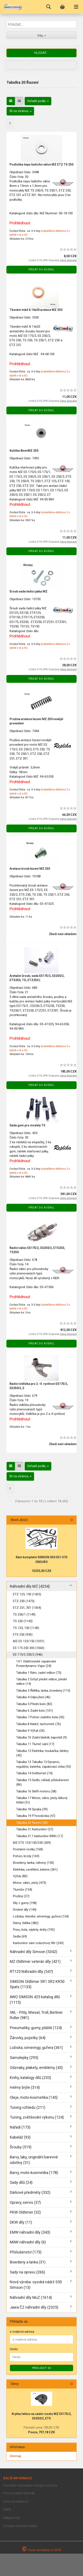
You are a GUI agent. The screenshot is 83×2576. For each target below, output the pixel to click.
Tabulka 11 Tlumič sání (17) (35, 1744)
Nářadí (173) (20, 2127)
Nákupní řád (11, 2518)
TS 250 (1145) (23, 1621)
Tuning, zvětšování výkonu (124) (37, 2117)
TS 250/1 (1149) (24, 1614)
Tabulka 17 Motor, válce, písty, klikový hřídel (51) (41, 1800)
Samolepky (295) (24, 2057)
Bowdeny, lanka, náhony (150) (33, 1863)
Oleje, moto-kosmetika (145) (34, 2097)
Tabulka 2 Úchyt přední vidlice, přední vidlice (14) (41, 1681)
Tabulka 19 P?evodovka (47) (35, 1816)
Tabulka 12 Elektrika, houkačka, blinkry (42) (42, 1753)
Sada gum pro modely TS (27, 1125)
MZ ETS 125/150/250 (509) (32, 1843)
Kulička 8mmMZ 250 (24, 450)
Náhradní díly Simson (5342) (33, 1951)
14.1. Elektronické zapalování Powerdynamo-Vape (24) (36, 1663)
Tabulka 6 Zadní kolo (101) (34, 1711)
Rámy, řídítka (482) (26, 1923)
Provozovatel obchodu (19, 2493)
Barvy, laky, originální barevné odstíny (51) (34, 2160)
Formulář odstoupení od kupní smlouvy (30, 2485)
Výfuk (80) (20, 1876)
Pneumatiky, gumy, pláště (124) (36, 2027)
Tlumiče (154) (22, 1889)
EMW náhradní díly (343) (30, 2232)
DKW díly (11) (21, 2222)
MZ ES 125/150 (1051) (28, 1641)
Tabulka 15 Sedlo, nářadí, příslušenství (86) (42, 1782)
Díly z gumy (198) (25, 1903)
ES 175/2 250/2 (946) (28, 1654)
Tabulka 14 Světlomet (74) (34, 1773)
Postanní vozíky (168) (28, 1849)
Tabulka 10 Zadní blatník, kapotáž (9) (41, 1737)
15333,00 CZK (41, 1571)
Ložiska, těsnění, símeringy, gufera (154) (41, 1916)
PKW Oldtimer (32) (25, 2212)
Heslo (14, 2349)
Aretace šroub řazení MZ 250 (30, 868)
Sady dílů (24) (21, 2182)
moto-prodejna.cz (15, 2501)
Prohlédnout (20, 223)
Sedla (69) (20, 1936)
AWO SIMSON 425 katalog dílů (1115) (35, 2000)
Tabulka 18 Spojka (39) (32, 1809)
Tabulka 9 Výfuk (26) (30, 1731)
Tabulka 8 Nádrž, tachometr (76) (38, 1724)
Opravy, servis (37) (25, 2202)
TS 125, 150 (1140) (26, 1628)
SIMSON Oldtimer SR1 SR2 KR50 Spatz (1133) (37, 1984)
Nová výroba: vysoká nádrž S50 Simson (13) (36, 2285)
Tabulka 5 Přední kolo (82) (34, 1704)
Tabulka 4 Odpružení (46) (33, 1697)
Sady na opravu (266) (27, 2272)
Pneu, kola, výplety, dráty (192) (34, 1930)
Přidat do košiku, (42, 269)
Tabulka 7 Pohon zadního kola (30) (40, 1717)
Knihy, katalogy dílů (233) (30, 2077)
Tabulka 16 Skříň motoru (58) (36, 1791)
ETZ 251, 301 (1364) (27, 1608)
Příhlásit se (41, 2368)
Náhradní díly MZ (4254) (30, 1586)
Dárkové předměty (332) (30, 2192)
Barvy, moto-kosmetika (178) (34, 2172)
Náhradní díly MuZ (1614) (31, 2297)
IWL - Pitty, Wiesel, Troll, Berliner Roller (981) (36, 2015)
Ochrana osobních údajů (20, 2526)
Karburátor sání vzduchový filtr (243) (38, 1943)
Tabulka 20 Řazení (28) (32, 1823)
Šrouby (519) (20, 2147)
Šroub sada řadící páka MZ (28, 591)
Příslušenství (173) (26, 2252)
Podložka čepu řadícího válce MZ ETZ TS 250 (41, 164)
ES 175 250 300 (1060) (28, 1648)
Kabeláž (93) (20, 2137)
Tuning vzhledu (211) (27, 2107)
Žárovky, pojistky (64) (28, 2037)
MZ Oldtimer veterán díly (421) (35, 1961)
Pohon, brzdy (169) (26, 1856)
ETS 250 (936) (23, 1634)
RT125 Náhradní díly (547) (31, 1971)
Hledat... (41, 53)
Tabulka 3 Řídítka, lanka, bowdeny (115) (43, 1690)
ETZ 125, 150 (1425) (27, 1594)
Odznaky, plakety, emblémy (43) (36, 2067)
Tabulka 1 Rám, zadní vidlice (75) (38, 1673)
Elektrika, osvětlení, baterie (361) (35, 1869)
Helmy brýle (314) (25, 2087)
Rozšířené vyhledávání (41, 65)
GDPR (7, 2509)
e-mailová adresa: (22, 2332)
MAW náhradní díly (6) (28, 2242)
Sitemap (15, 2456)
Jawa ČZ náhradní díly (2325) (34, 2307)
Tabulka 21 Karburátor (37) (34, 1829)
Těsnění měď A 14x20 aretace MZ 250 (36, 309)
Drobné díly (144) (24, 1909)
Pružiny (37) (21, 1896)
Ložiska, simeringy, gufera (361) (36, 2047)
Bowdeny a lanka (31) (28, 2262)
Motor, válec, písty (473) (29, 1883)
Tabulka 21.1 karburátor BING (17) (39, 1836)
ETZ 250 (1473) (23, 1601)
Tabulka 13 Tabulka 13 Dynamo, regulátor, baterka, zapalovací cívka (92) (43, 1764)
